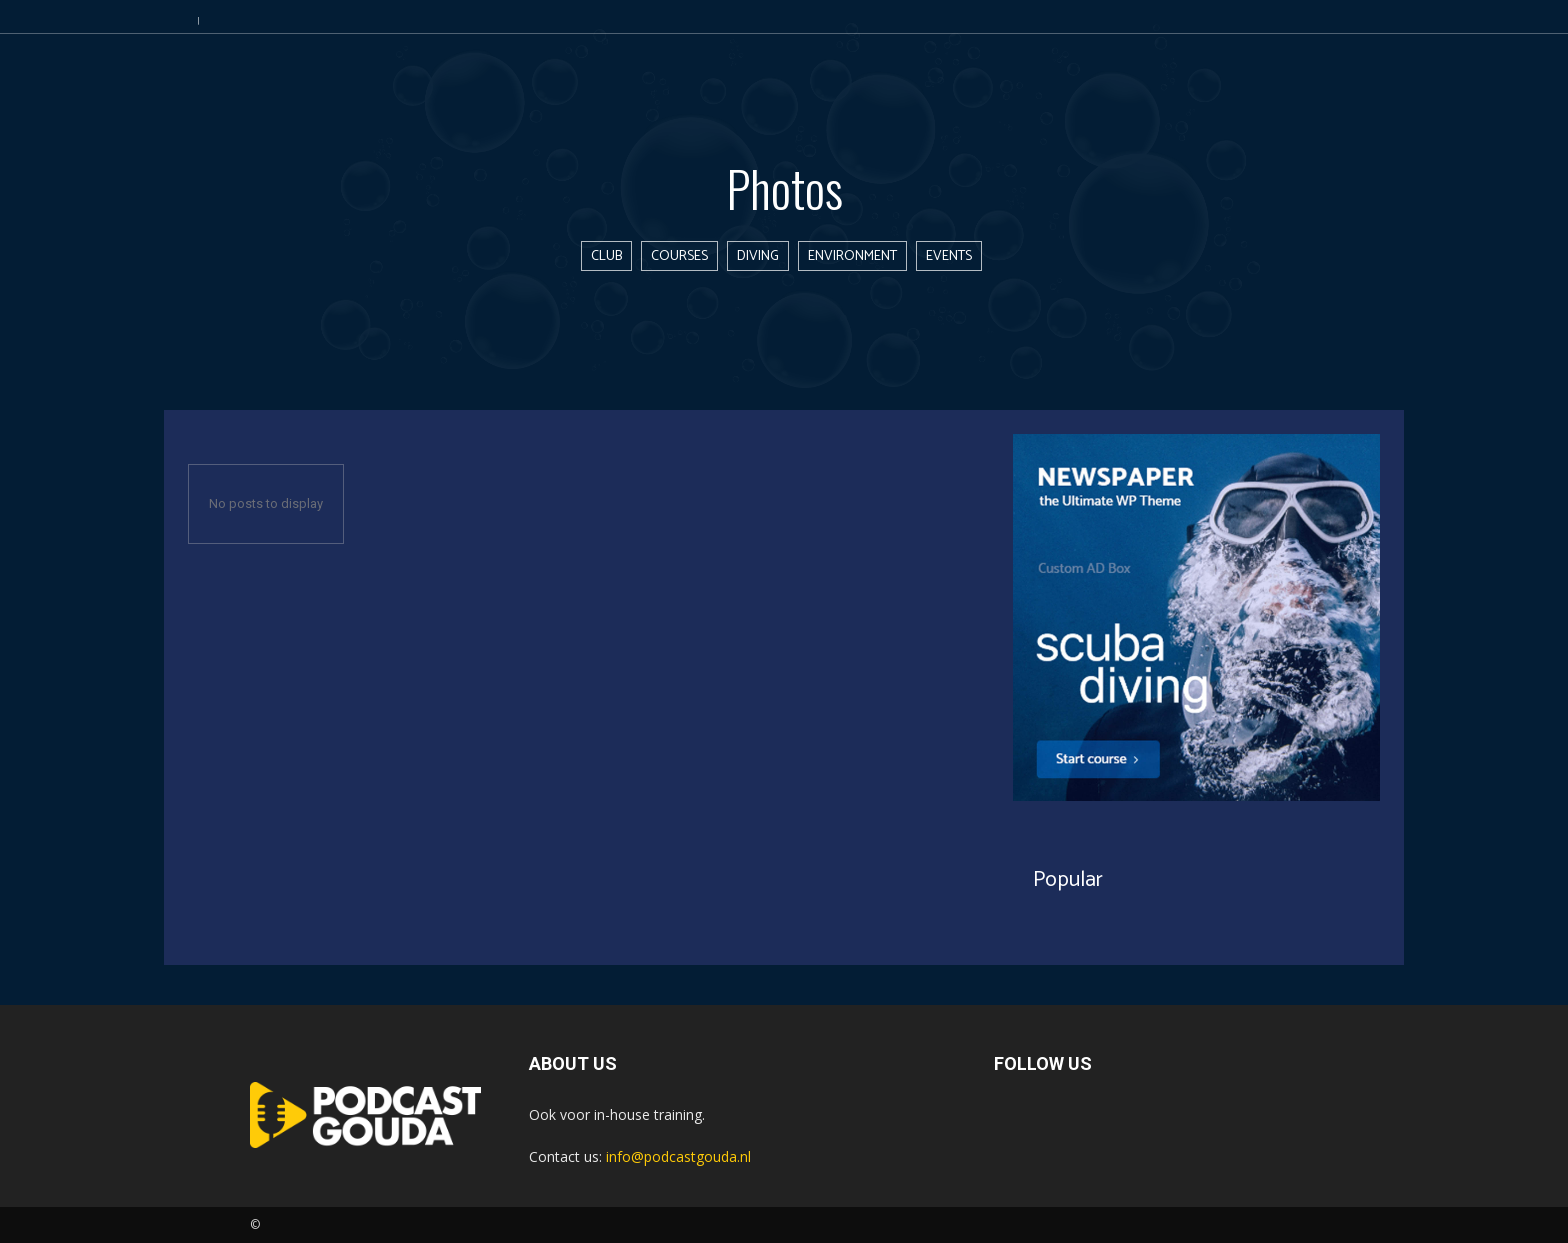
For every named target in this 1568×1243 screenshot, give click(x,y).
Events (949, 256)
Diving (758, 256)
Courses (679, 256)
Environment (852, 256)
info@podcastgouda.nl (678, 1156)
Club (606, 256)
